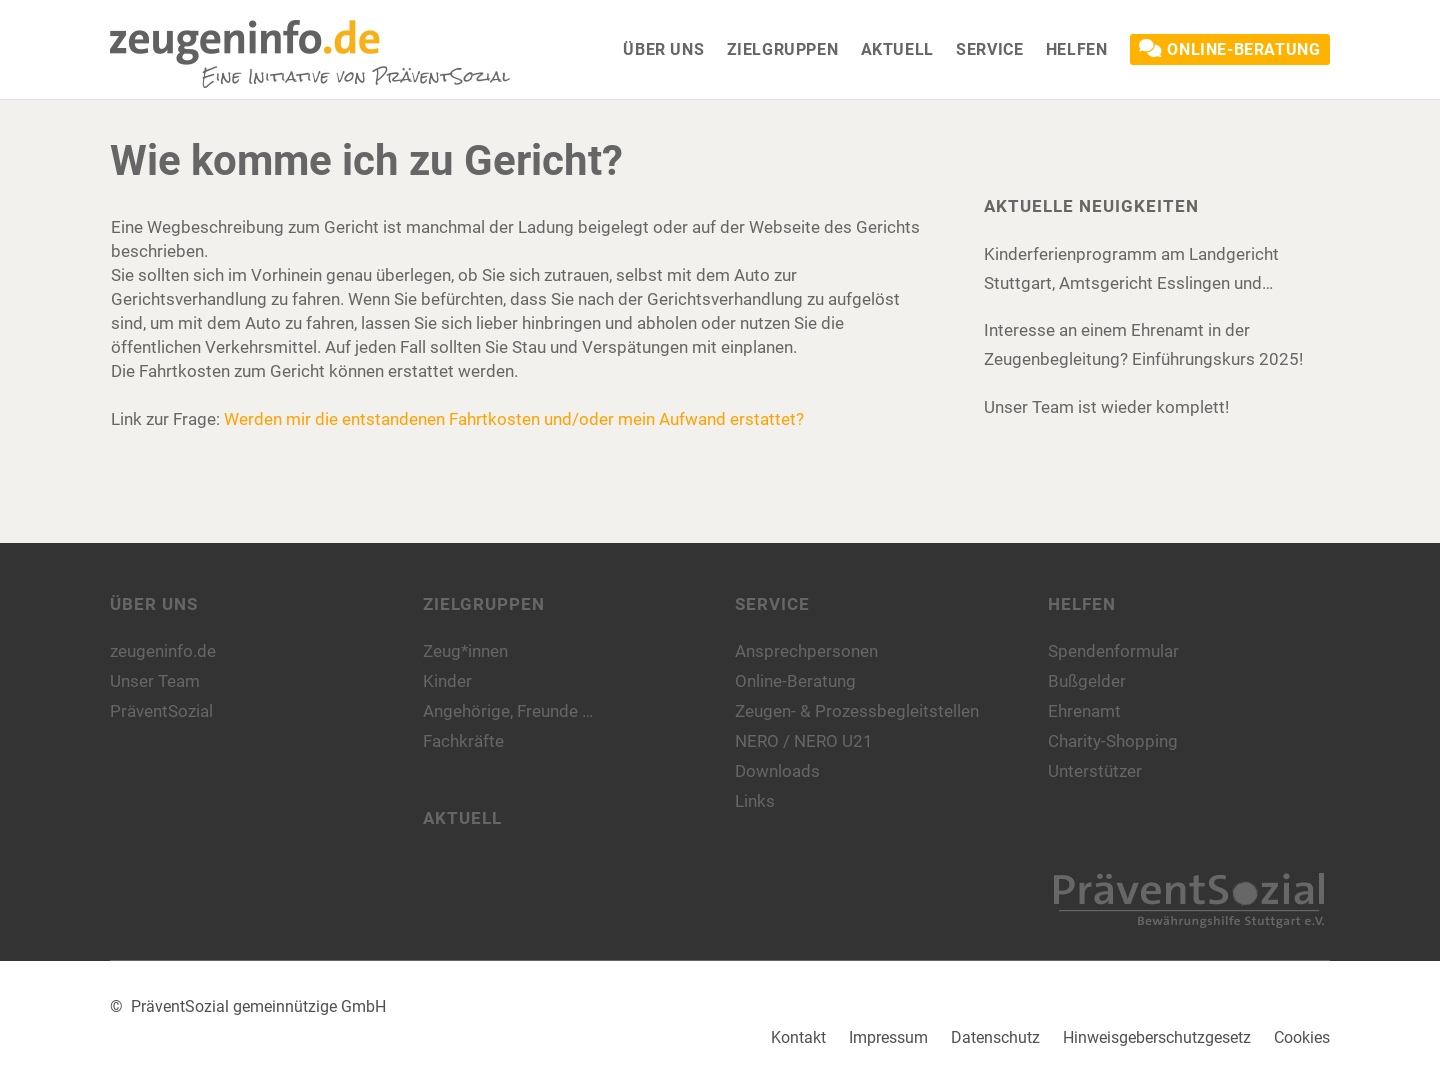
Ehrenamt (1084, 711)
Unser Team (155, 681)
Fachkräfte (463, 741)
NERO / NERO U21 (804, 741)
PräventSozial (161, 711)
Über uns (154, 604)
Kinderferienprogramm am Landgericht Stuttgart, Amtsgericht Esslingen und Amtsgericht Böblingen (1131, 271)
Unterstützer (1095, 771)
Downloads (777, 771)
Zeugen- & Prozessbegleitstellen (857, 711)
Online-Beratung (795, 681)
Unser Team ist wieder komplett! (1106, 407)
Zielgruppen (484, 604)
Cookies (1302, 1037)
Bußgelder (1087, 681)
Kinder (447, 681)
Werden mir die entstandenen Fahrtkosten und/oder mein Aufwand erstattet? (514, 419)
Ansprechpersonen (806, 651)
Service (772, 604)
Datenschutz (995, 1037)
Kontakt (798, 1037)
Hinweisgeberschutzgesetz (1157, 1037)
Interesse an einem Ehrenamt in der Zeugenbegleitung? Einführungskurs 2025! (1143, 344)
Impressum (888, 1037)
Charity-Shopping (1113, 741)
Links (755, 801)
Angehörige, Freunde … (508, 711)
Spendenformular (1113, 651)
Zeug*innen (465, 651)
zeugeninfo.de (163, 651)
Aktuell (462, 818)
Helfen (1082, 604)
